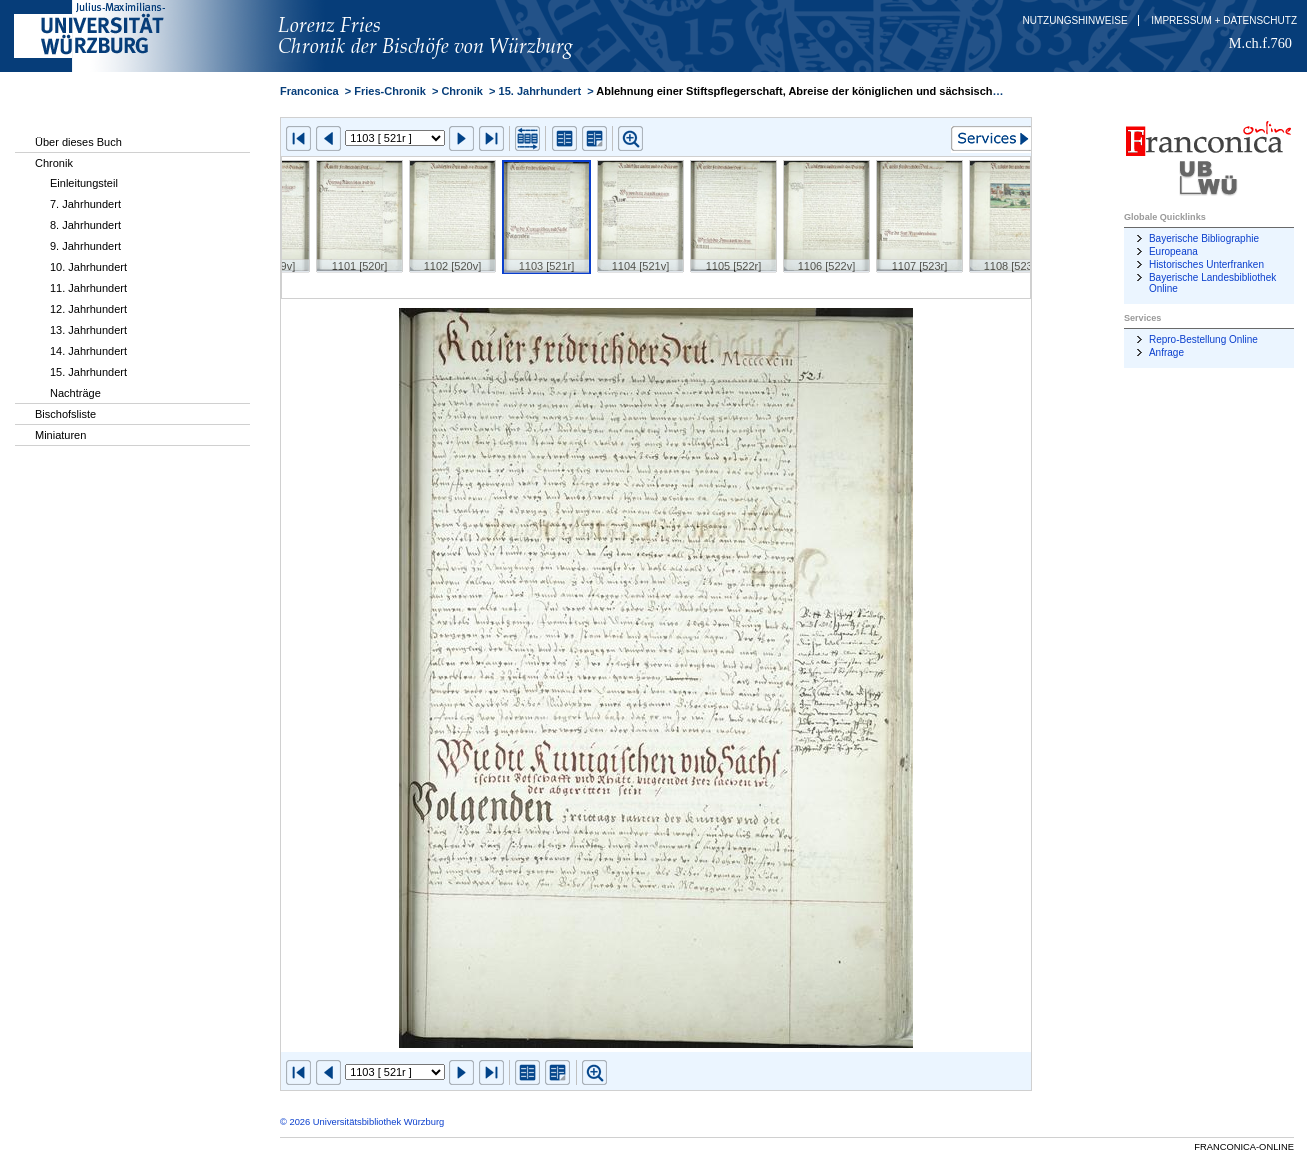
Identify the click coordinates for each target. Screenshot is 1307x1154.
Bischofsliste (65, 414)
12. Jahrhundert (88, 309)
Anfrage (1166, 352)
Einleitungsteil (84, 183)
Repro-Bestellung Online (1203, 339)
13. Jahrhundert (88, 330)
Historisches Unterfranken (1206, 264)
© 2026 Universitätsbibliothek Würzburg (362, 1122)
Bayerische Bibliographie (1204, 238)
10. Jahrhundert (88, 267)
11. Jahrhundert (88, 288)
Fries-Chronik (390, 91)
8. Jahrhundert (85, 225)
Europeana (1173, 251)
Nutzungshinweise (1075, 20)
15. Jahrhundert (88, 372)
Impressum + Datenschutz (1224, 20)
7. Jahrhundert (85, 204)
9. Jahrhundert (85, 246)
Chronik (54, 163)
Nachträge (75, 393)
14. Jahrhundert (88, 351)
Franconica (309, 91)
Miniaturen (60, 435)
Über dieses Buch (78, 142)
